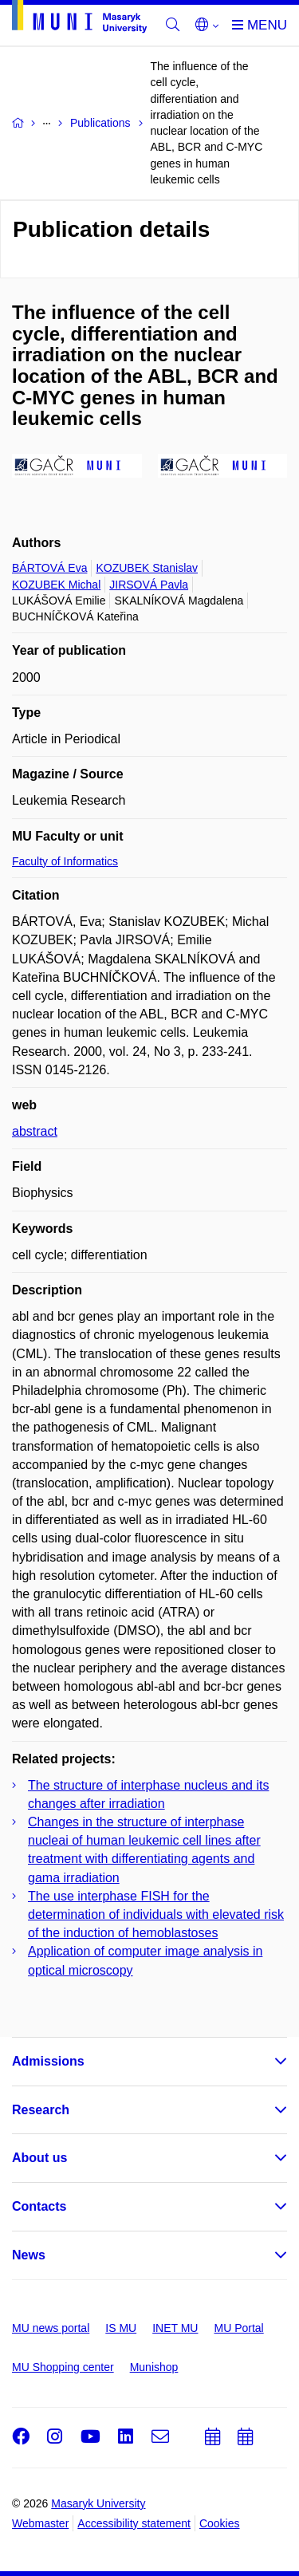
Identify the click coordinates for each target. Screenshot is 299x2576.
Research (40, 2110)
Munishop (154, 2367)
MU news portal (50, 2328)
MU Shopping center (63, 2367)
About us (39, 2157)
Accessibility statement (134, 2523)
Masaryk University (98, 2503)
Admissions (48, 2061)
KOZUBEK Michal (56, 584)
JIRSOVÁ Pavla (148, 584)
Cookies (219, 2523)
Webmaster (40, 2523)
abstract (34, 1131)
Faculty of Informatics (65, 861)
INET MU (175, 2328)
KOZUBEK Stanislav (147, 567)
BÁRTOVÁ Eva (49, 567)
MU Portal (238, 2328)
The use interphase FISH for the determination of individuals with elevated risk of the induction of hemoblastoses (156, 1914)
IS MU (120, 2328)
